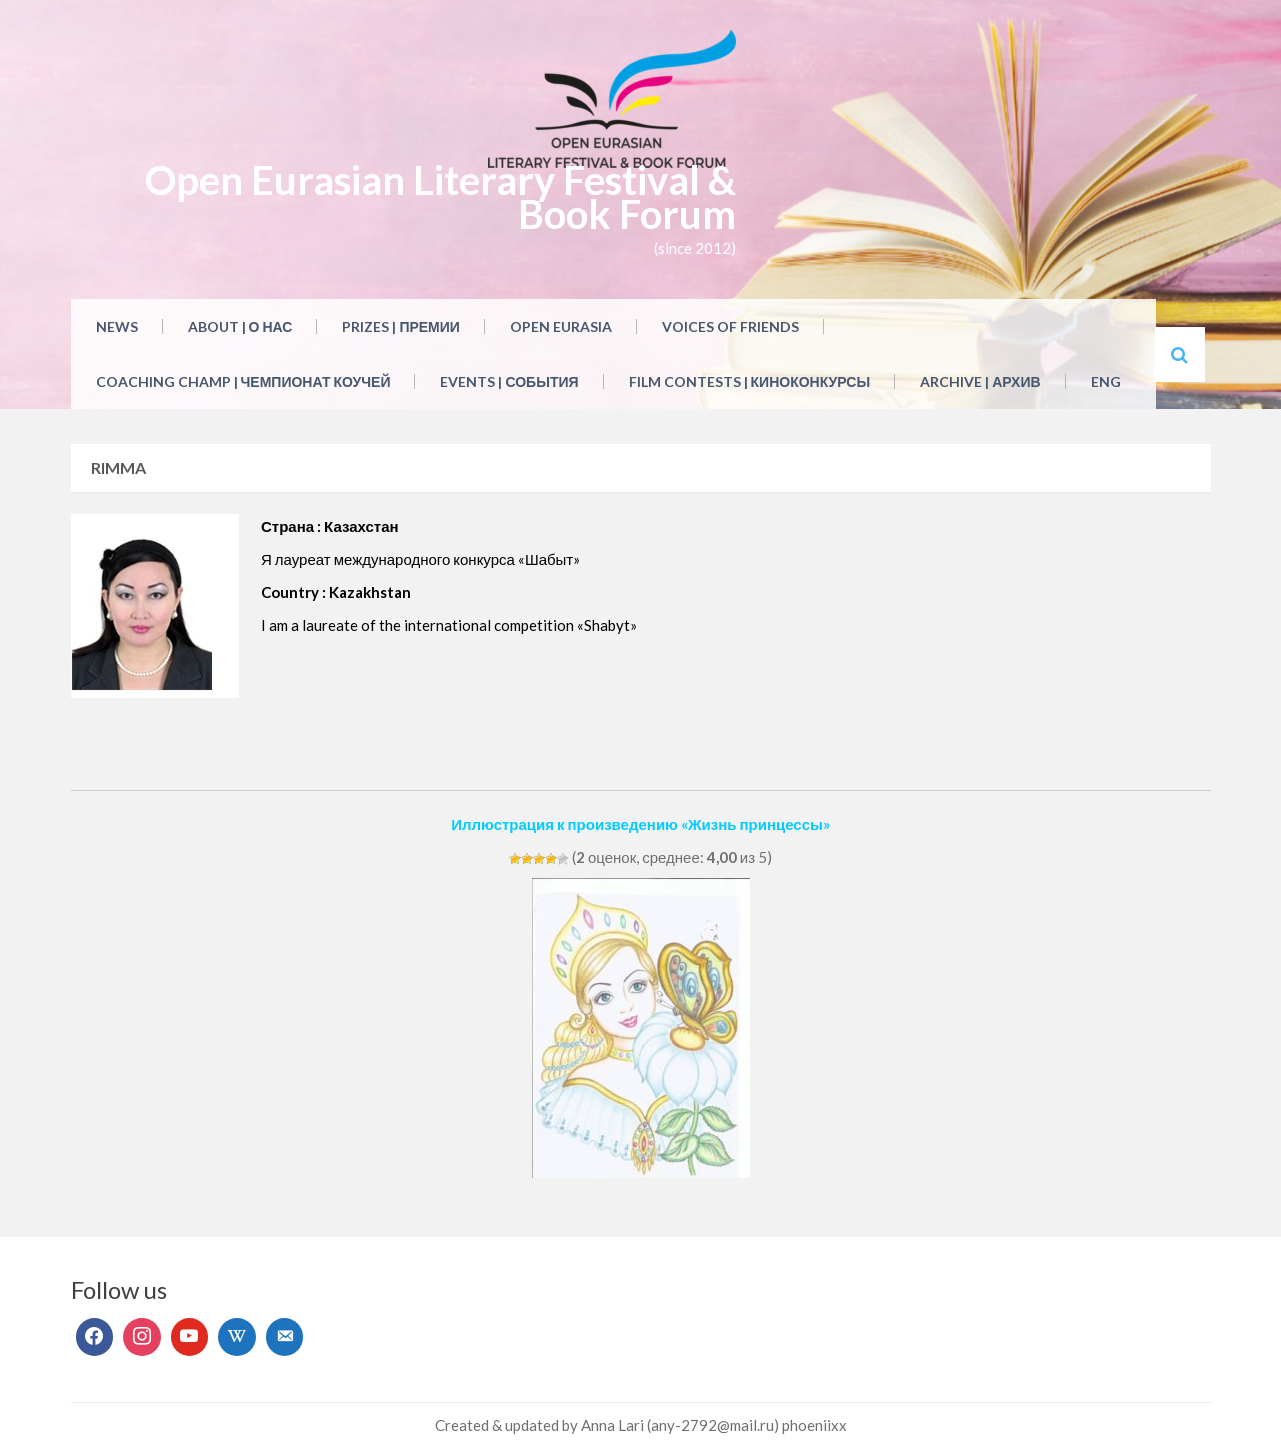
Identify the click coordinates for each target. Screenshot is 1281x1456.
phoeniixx (814, 1425)
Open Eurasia (561, 326)
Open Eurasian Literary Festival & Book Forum (440, 197)
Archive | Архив (980, 381)
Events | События (509, 381)
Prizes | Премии (401, 326)
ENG (1106, 381)
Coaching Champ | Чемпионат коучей (243, 381)
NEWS (117, 326)
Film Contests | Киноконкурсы (750, 381)
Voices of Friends (730, 326)
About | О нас (240, 326)
